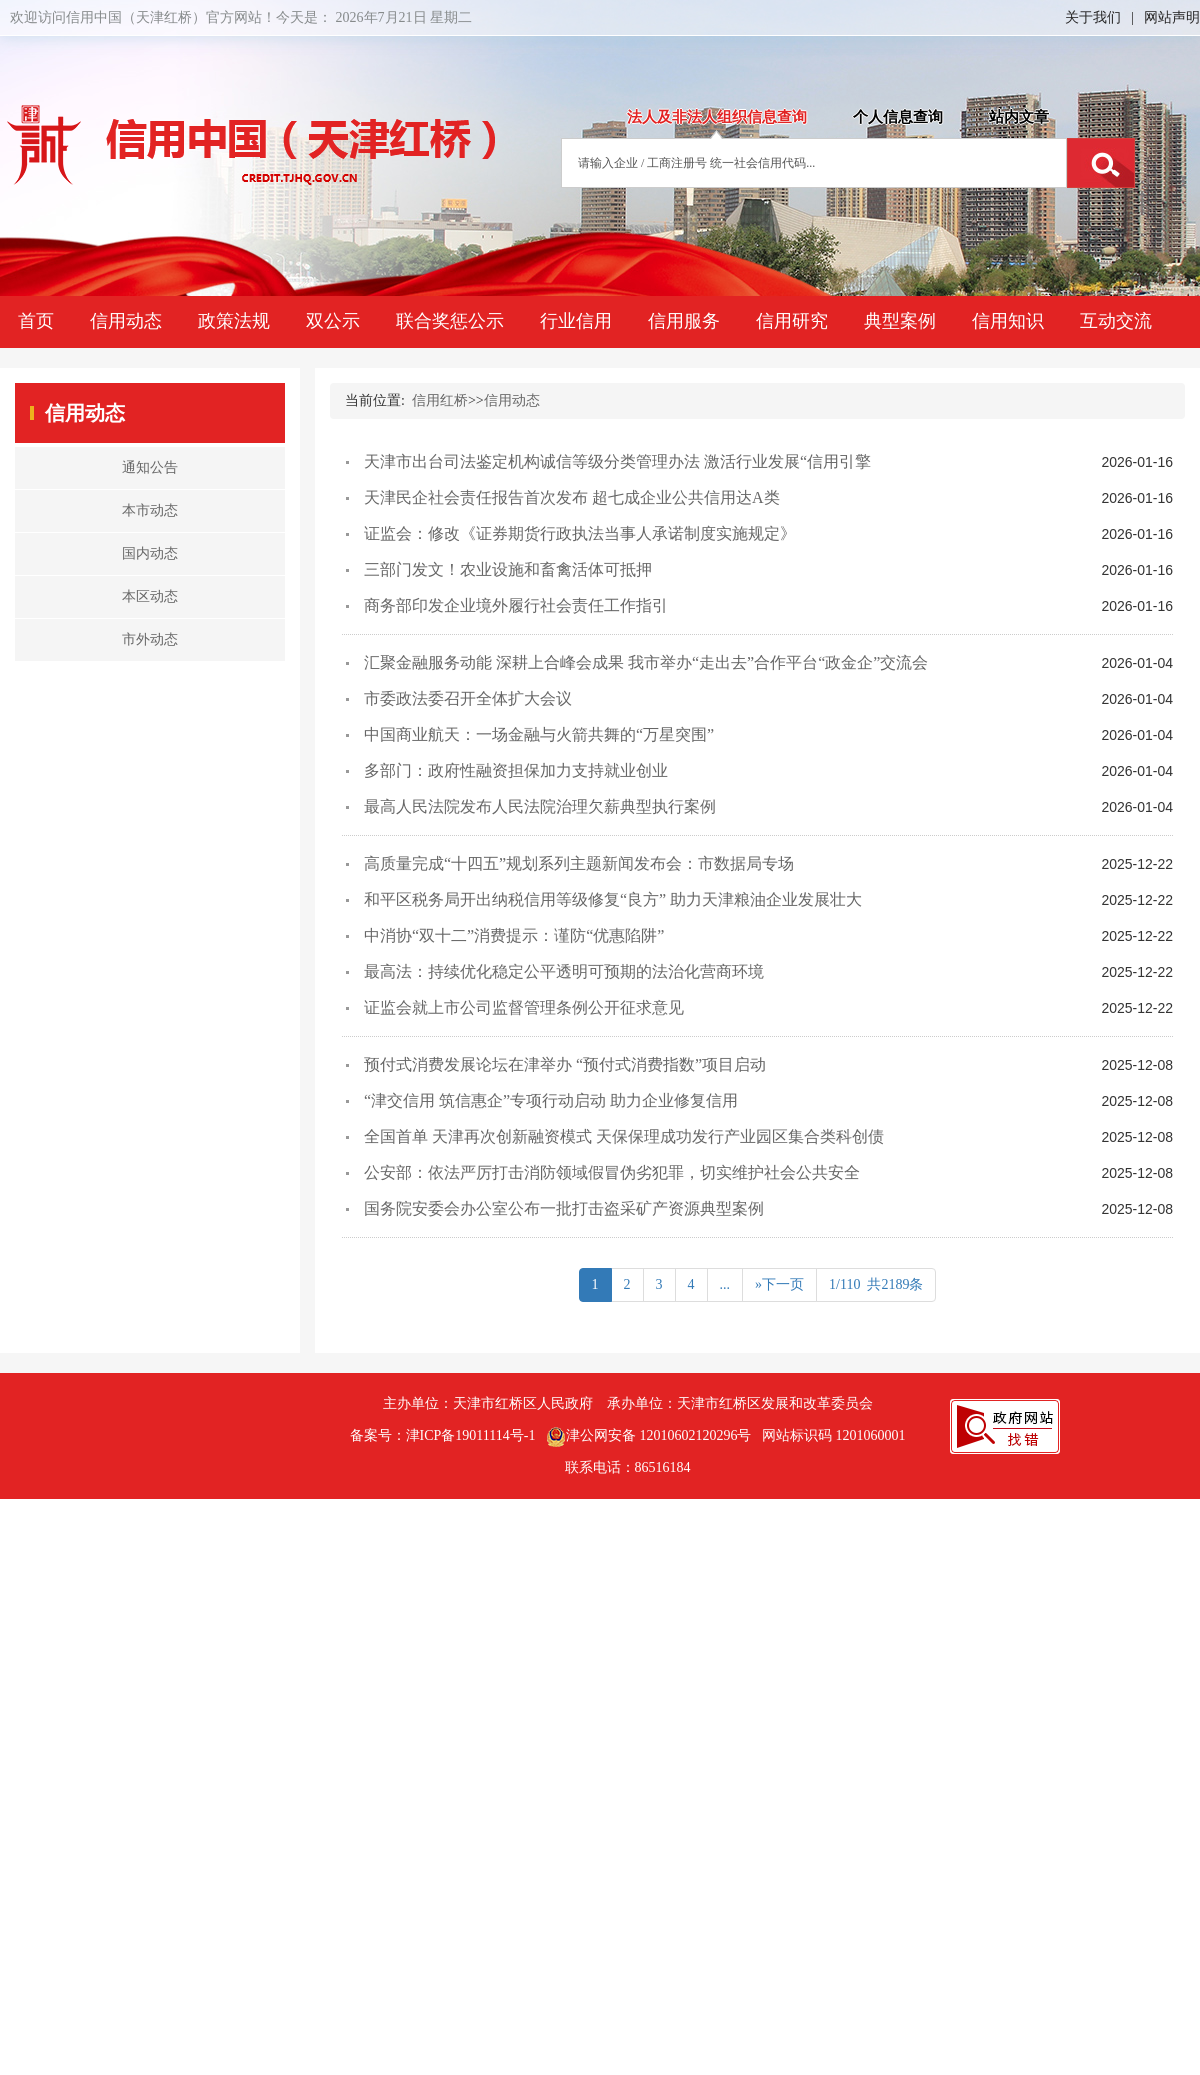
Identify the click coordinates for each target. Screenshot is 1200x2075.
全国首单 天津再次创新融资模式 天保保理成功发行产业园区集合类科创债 (624, 1136)
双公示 (333, 321)
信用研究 (792, 321)
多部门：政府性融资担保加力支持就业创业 (516, 770)
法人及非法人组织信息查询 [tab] (717, 117)
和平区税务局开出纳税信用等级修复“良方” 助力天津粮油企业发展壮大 (613, 899)
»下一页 (779, 1284)
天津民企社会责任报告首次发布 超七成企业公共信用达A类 (572, 497)
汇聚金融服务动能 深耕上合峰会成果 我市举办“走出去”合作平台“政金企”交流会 (646, 662)
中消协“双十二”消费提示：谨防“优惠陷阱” (514, 935)
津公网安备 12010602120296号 (649, 1437)
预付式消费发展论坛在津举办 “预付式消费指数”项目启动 (565, 1064)
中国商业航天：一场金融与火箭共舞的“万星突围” (539, 734)
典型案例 (900, 321)
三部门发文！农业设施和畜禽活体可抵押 (508, 569)
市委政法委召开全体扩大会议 (468, 698)
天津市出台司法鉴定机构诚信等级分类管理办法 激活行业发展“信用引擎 (617, 461)
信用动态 (126, 321)
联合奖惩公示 (450, 321)
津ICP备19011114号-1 (471, 1435)
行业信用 (576, 321)
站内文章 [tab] (1019, 117)
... (725, 1284)
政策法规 (234, 321)
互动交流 (1116, 321)
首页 (36, 321)
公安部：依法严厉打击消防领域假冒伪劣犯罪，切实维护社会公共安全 (612, 1172)
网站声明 (1172, 17)
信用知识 (1008, 321)
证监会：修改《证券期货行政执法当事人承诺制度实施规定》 (580, 533)
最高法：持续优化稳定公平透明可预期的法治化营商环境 (564, 971)
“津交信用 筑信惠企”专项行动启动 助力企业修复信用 (551, 1100)
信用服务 (684, 321)
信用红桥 (440, 400)
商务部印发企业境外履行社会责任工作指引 (516, 605)
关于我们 (1093, 17)
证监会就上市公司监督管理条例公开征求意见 (524, 1007)
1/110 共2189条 (876, 1284)
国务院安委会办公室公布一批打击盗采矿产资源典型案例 (564, 1208)
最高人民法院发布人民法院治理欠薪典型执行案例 (540, 806)
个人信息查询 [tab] (898, 117)
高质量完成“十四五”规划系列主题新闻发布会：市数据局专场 (579, 863)
